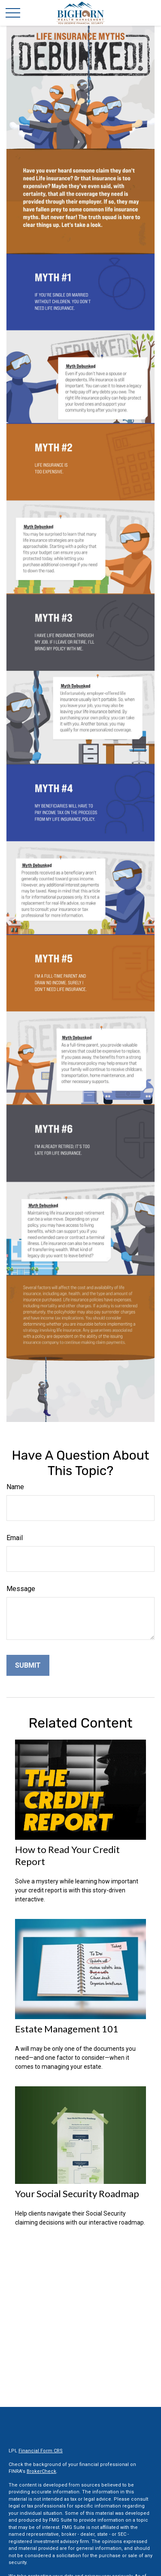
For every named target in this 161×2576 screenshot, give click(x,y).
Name (15, 1487)
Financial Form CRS (40, 2451)
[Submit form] (27, 1665)
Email (14, 1538)
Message (20, 1589)
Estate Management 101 (66, 2029)
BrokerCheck (41, 2471)
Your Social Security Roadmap (77, 2193)
